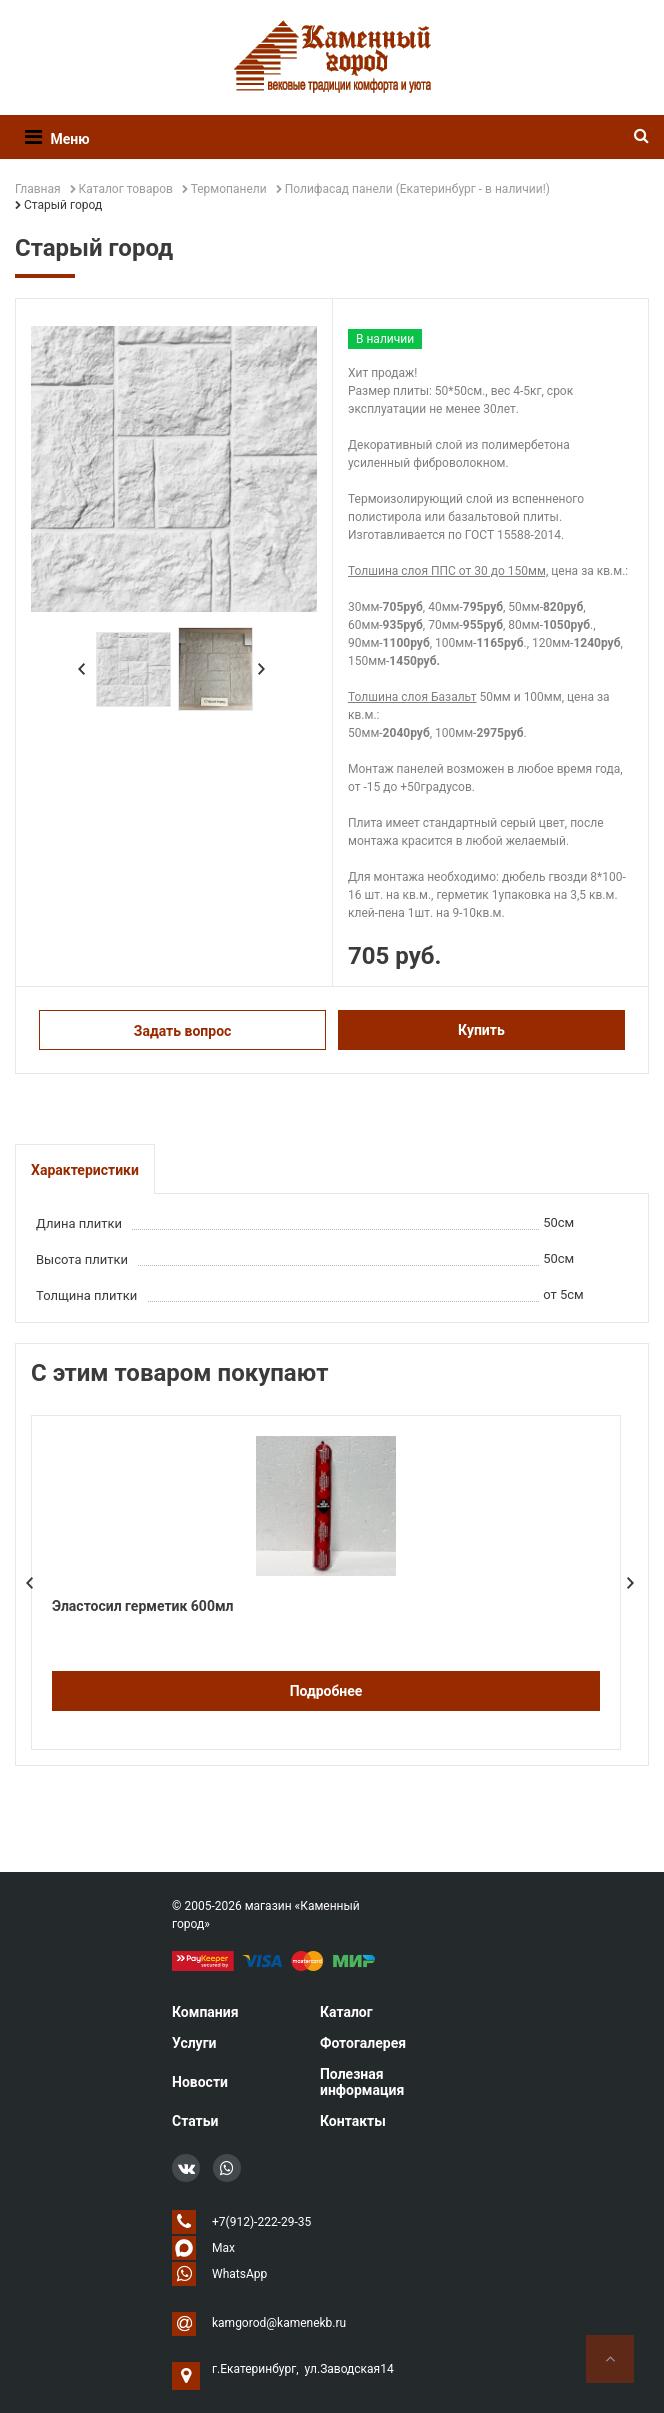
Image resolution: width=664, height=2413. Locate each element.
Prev (82, 669)
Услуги (194, 2043)
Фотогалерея (363, 2043)
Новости (200, 2082)
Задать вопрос (183, 1031)
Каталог (346, 2012)
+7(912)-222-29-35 (261, 2222)
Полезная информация (362, 2082)
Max (223, 2248)
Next (262, 669)
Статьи (195, 2121)
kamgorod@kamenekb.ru (279, 2323)
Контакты (353, 2121)
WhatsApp (239, 2274)
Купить (481, 1030)
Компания (205, 2012)
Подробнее (326, 1691)
